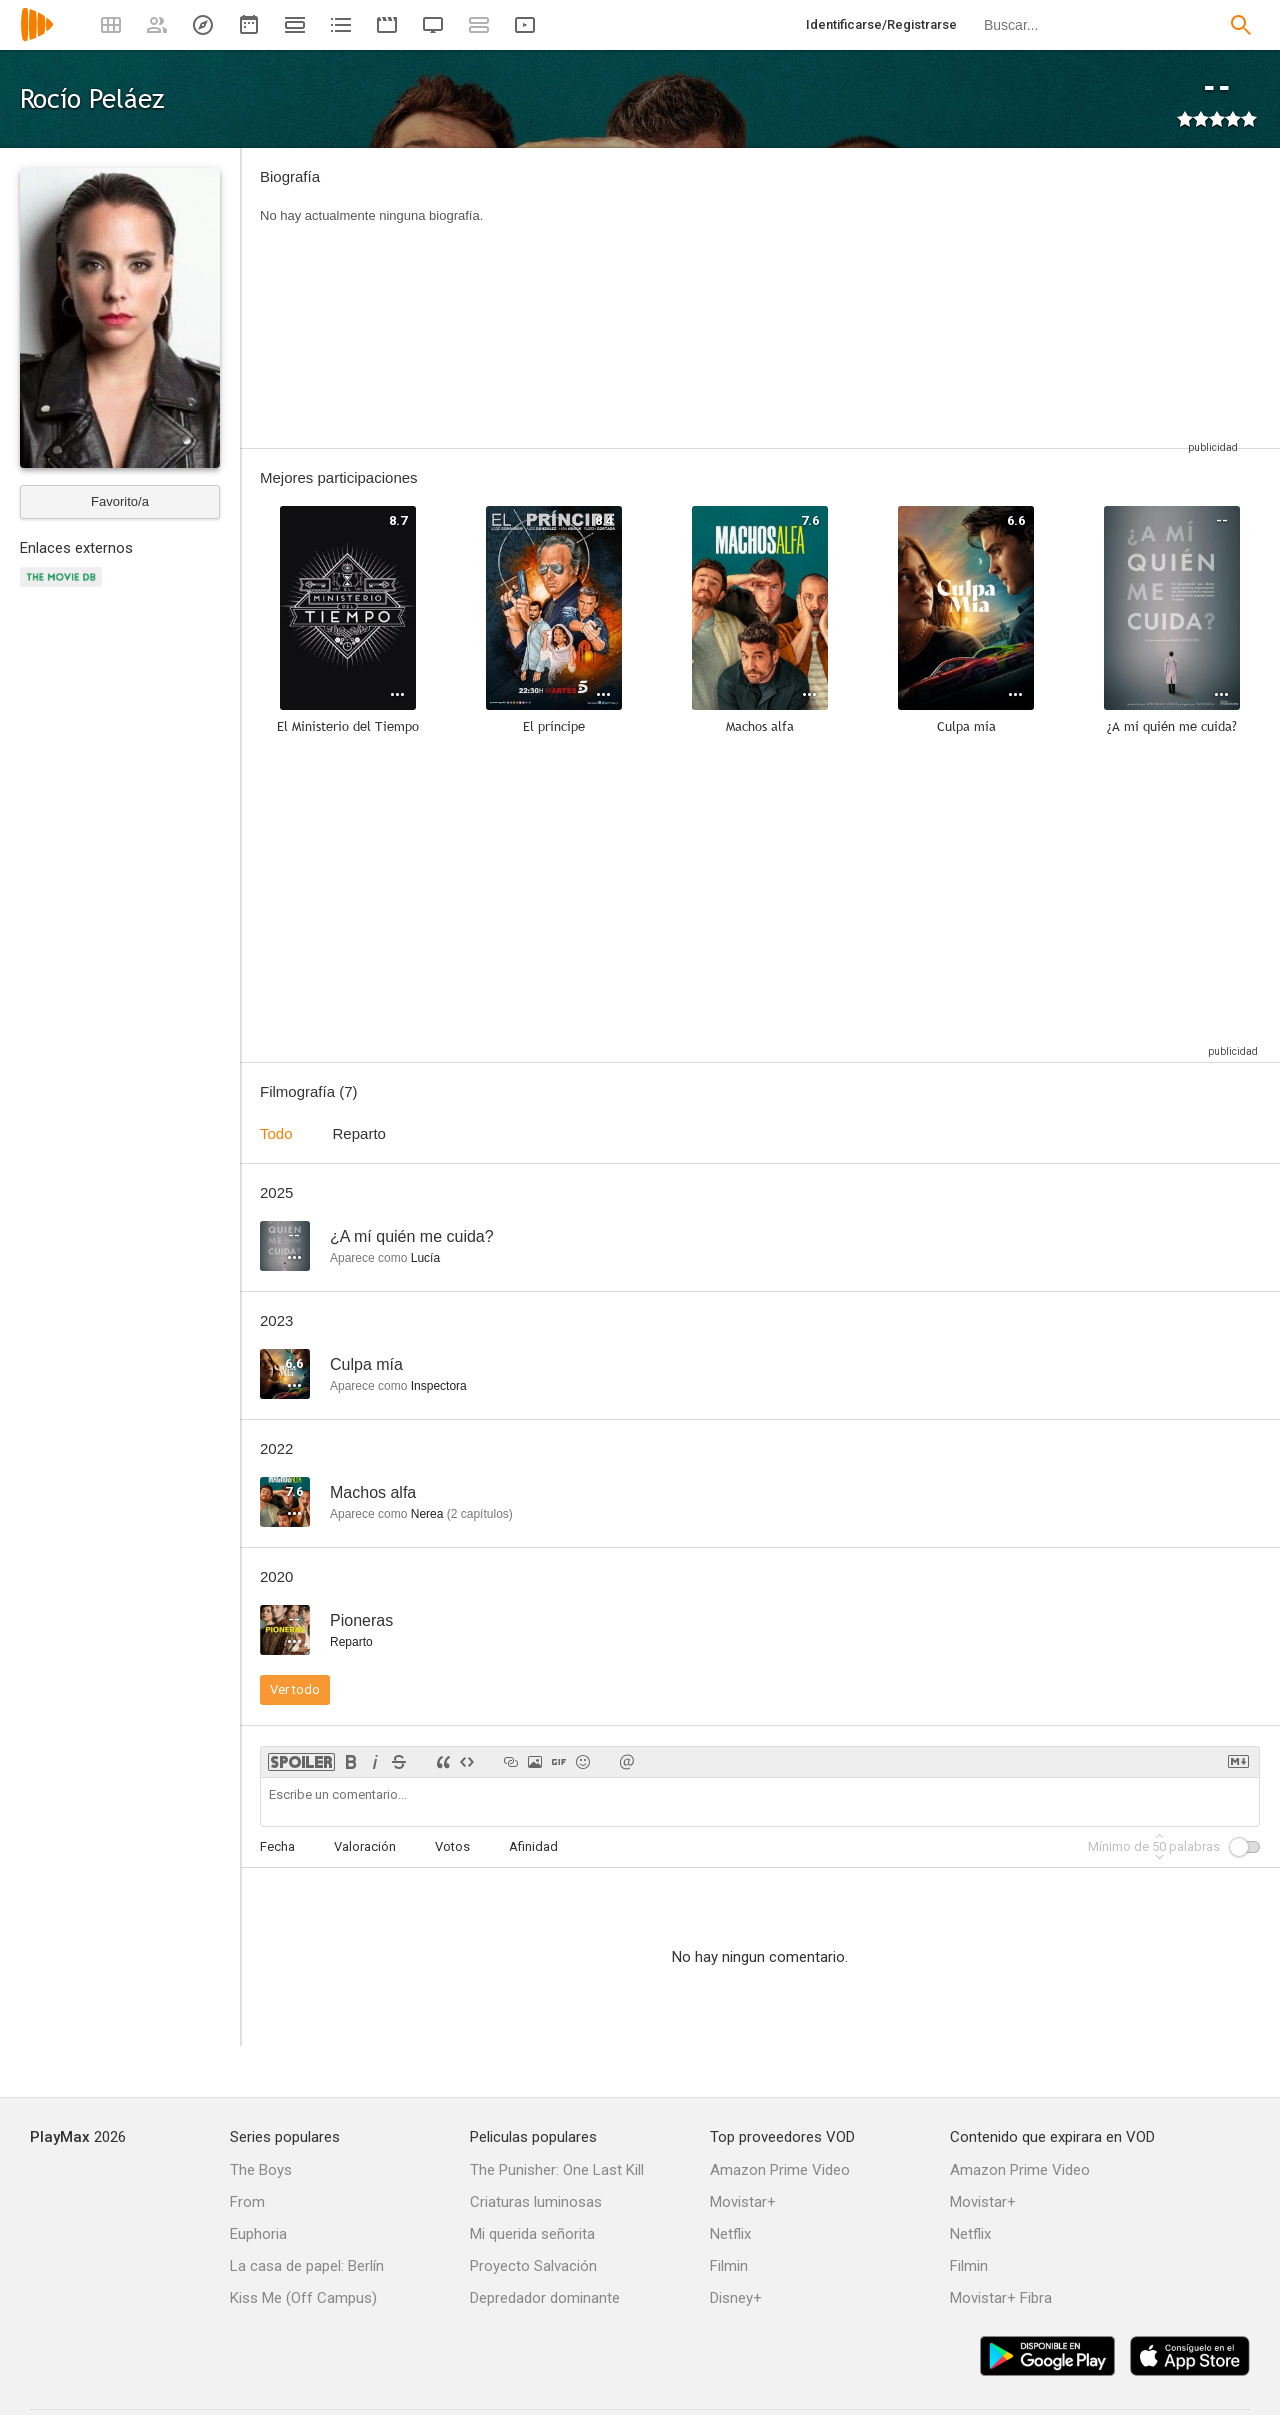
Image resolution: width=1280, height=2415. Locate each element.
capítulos (480, 1514)
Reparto (359, 1133)
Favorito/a (120, 501)
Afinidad (533, 1846)
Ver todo (295, 1689)
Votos (452, 1846)
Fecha (277, 1846)
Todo (276, 1133)
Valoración (365, 1846)
